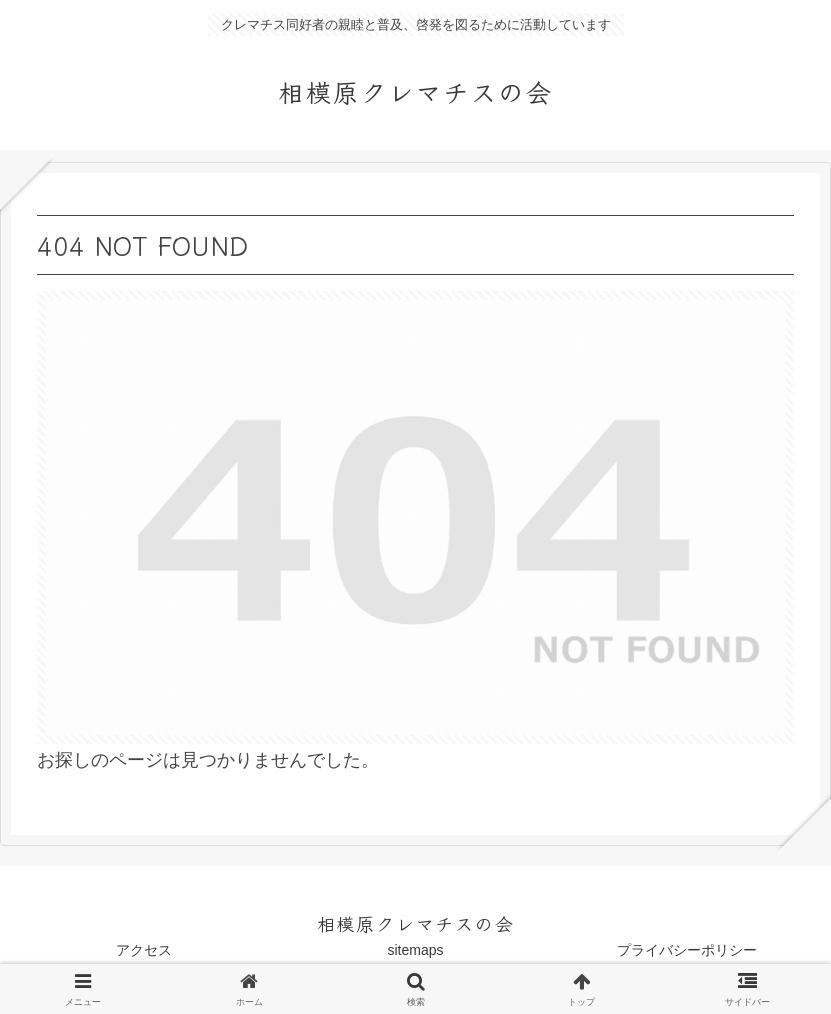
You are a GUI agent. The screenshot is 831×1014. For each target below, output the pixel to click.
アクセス (144, 950)
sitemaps (415, 950)
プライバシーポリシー (687, 950)
